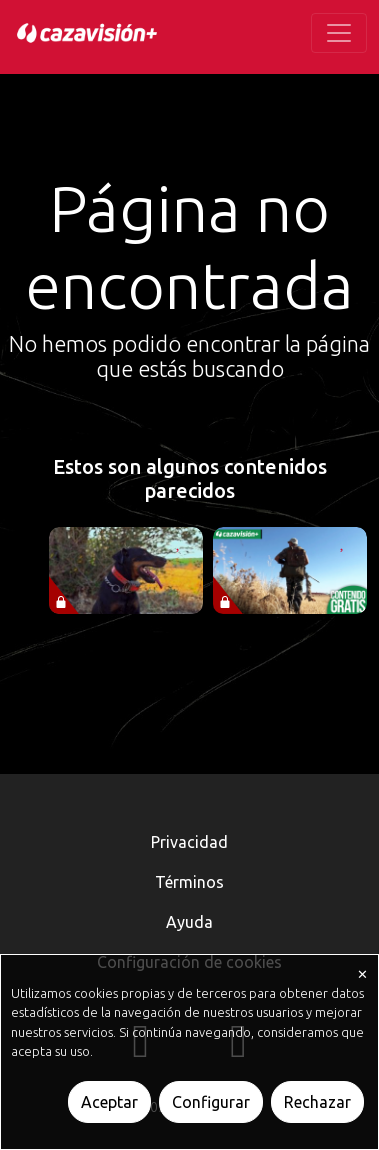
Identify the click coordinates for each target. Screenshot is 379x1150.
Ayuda (189, 922)
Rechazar (317, 1102)
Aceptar (109, 1102)
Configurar (211, 1102)
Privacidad (189, 842)
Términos (189, 882)
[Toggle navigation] (339, 33)
